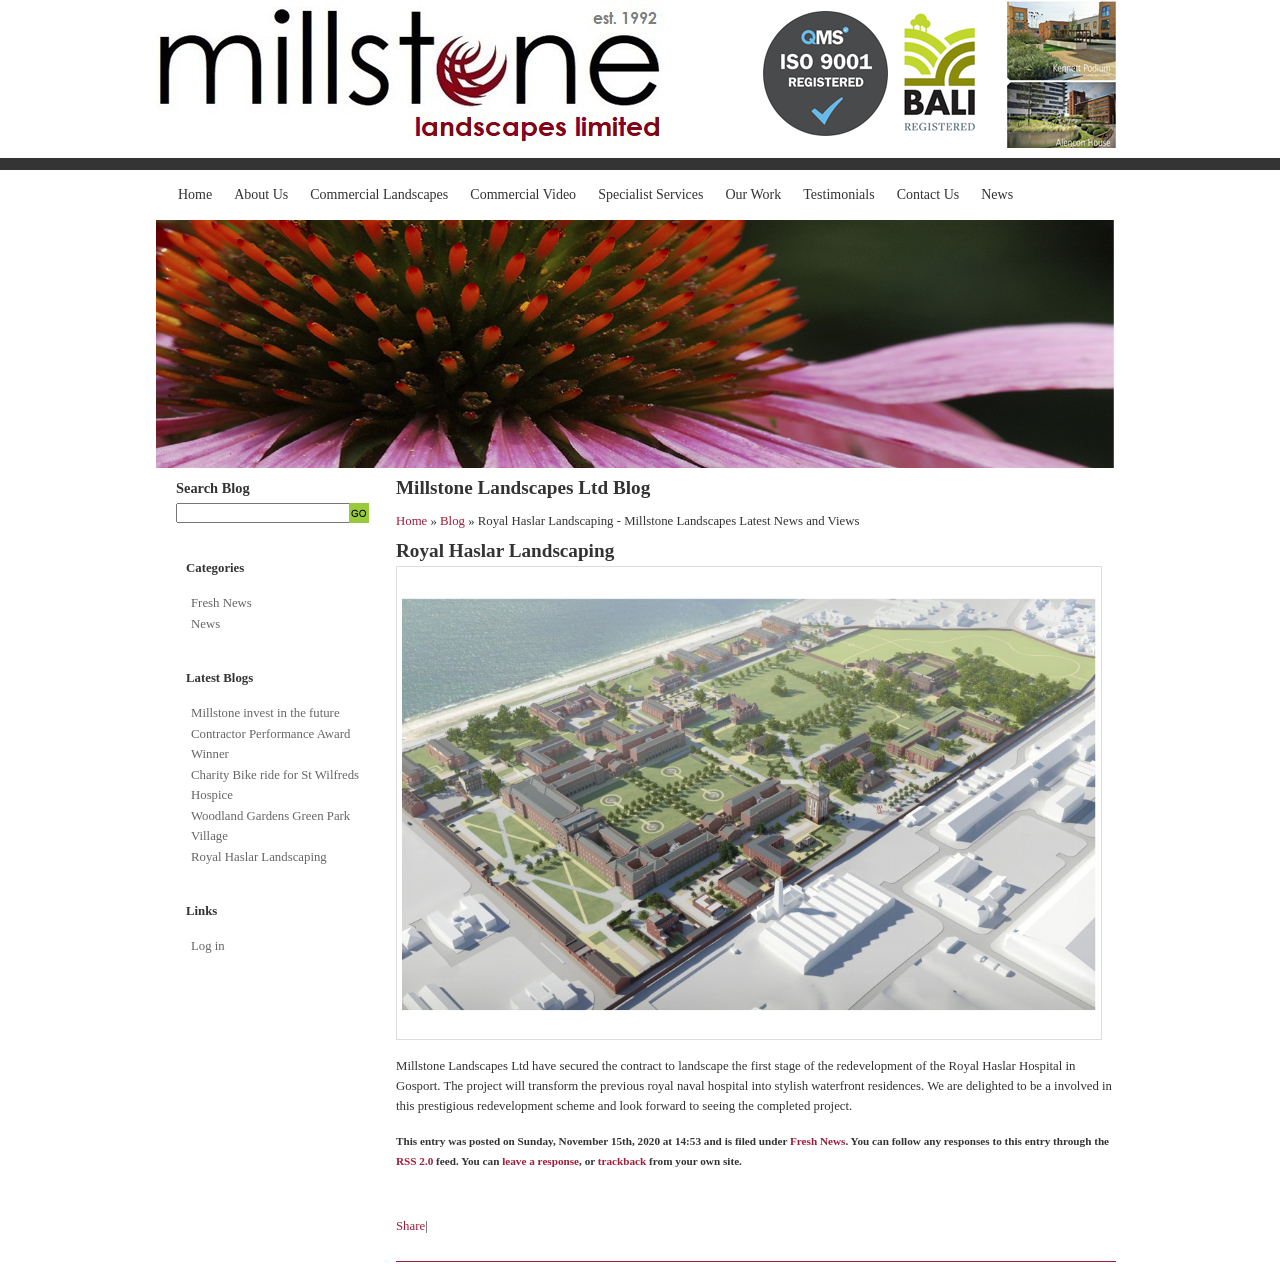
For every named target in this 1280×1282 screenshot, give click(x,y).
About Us (261, 194)
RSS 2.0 (414, 1161)
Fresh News (221, 603)
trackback (622, 1161)
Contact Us (928, 194)
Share (410, 1226)
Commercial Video (523, 194)
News (997, 194)
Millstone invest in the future (265, 713)
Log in (208, 946)
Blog (452, 521)
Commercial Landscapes (379, 194)
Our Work (754, 194)
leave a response (540, 1161)
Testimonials (838, 194)
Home (195, 194)
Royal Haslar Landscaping (259, 857)
